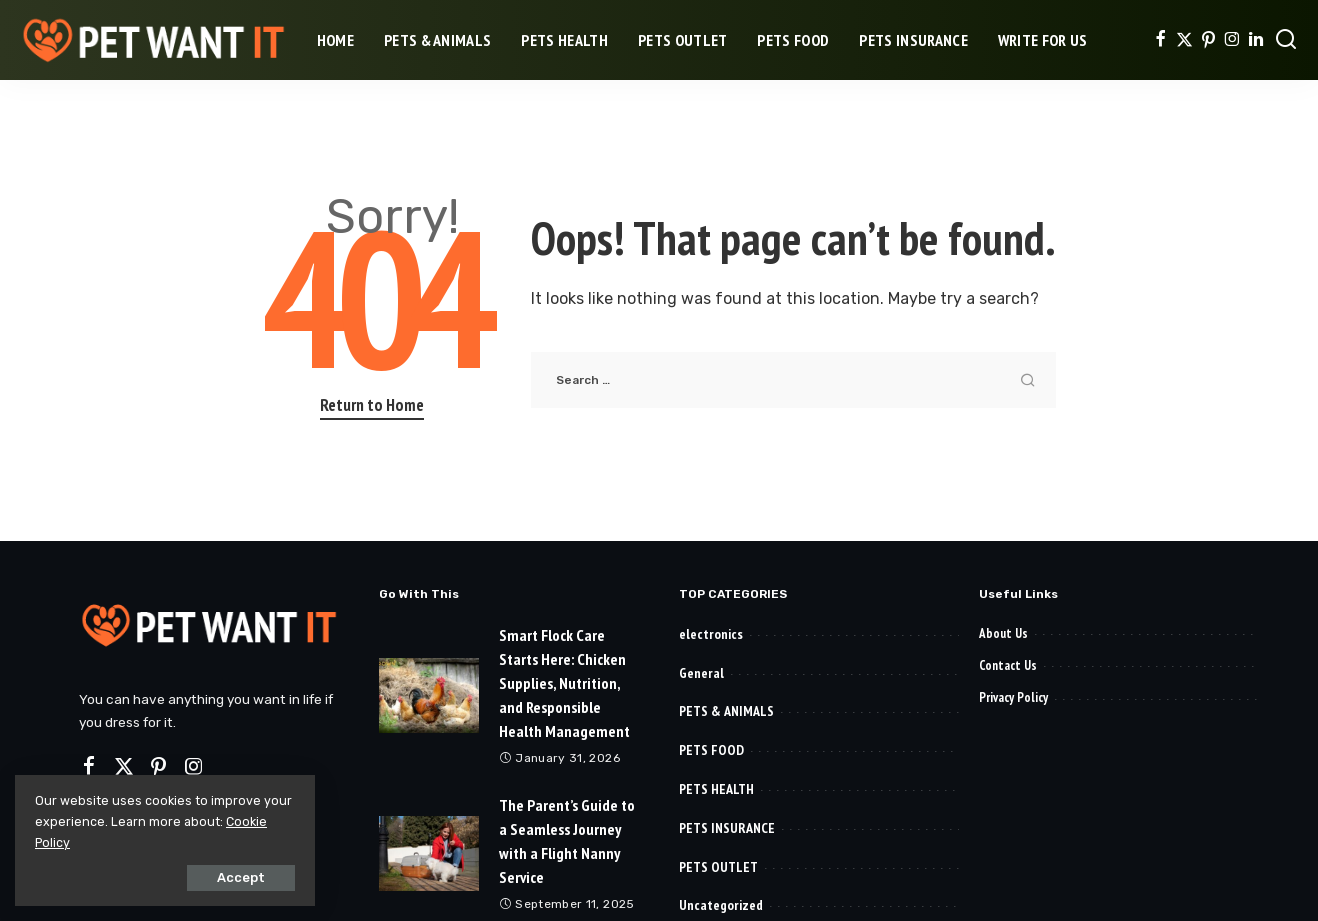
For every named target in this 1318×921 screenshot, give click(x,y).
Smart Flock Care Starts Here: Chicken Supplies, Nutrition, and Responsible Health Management (564, 683)
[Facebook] (1160, 40)
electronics (711, 634)
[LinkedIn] (1256, 40)
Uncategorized (721, 905)
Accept (241, 877)
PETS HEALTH (716, 789)
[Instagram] (1232, 40)
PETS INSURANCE (727, 828)
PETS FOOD (711, 750)
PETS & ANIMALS (726, 711)
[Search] (1286, 40)
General (701, 673)
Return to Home (372, 405)
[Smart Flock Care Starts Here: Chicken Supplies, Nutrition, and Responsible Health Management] (429, 695)
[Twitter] (1184, 40)
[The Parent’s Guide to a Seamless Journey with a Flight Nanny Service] (429, 853)
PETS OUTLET (718, 867)
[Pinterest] (1208, 40)
